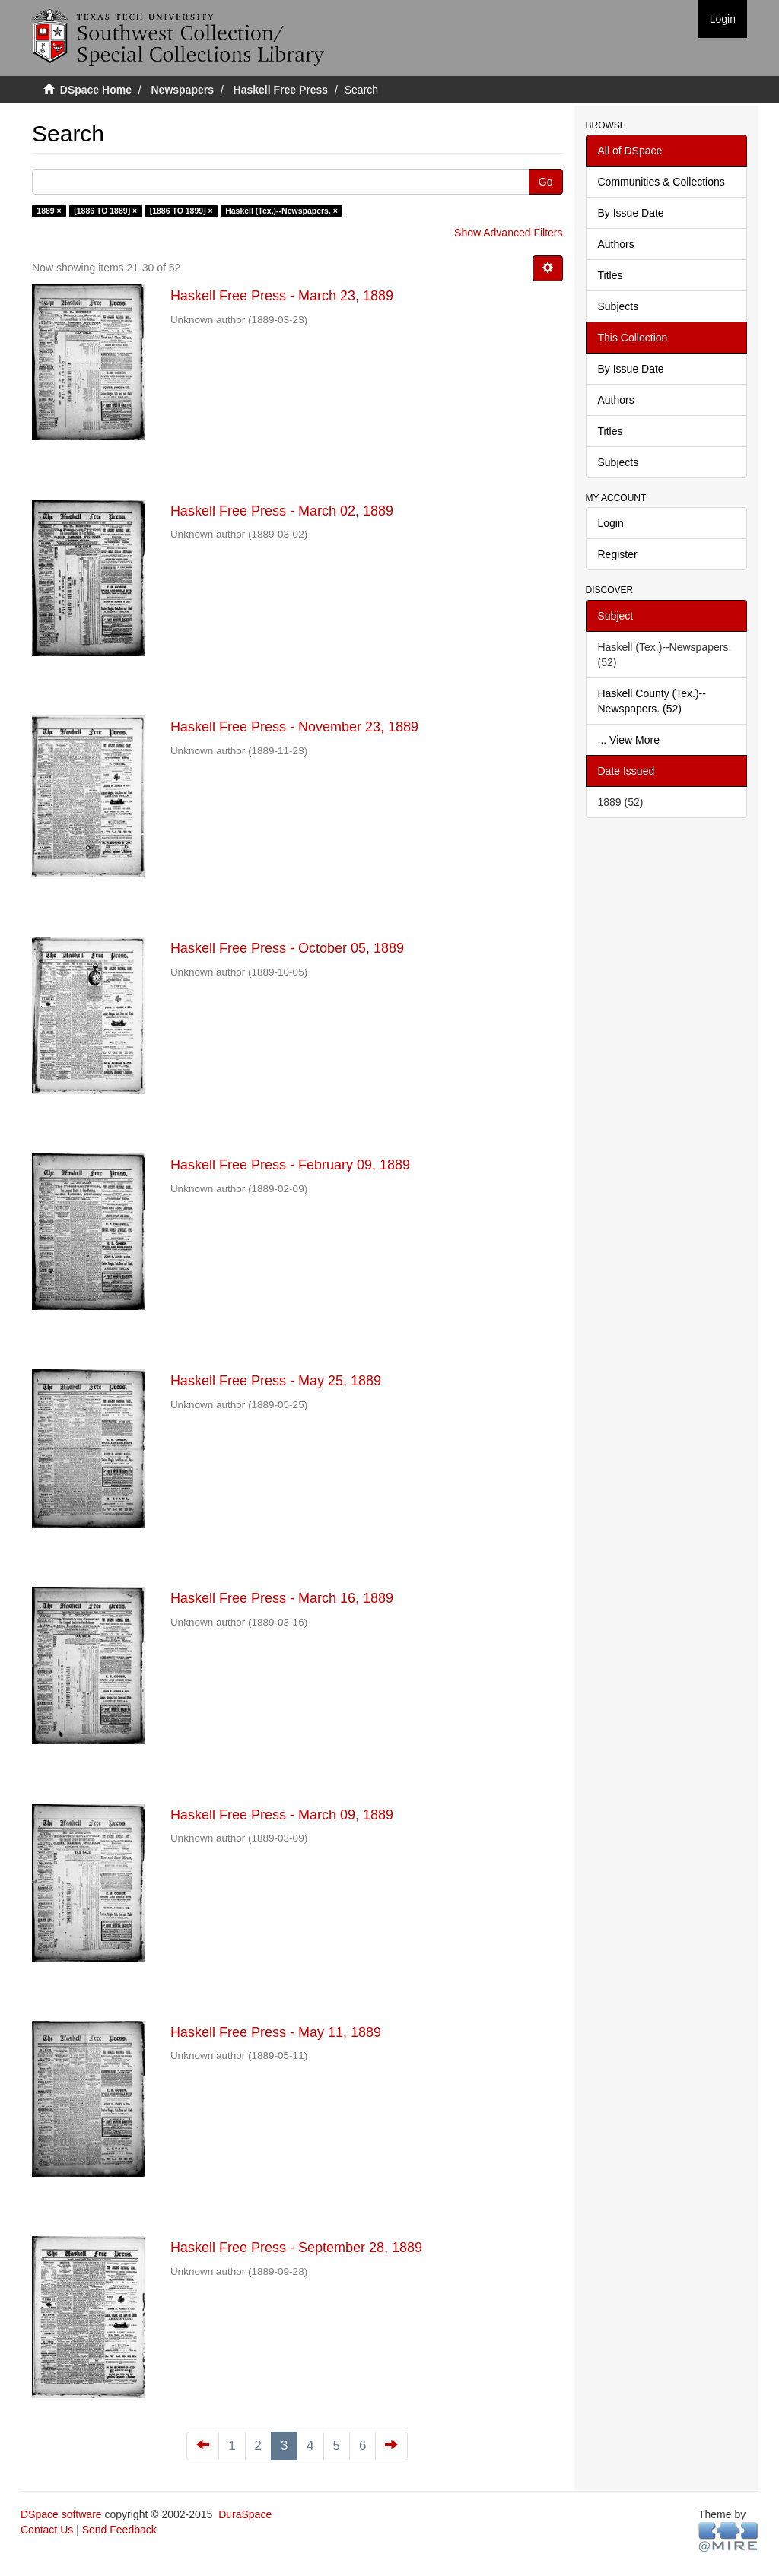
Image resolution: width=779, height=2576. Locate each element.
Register (618, 554)
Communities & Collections (661, 182)
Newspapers (182, 90)
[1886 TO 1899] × (181, 210)
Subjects (618, 306)
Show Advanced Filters (508, 233)
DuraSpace (245, 2514)
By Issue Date (631, 213)
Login (611, 523)
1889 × (49, 210)
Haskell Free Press (281, 90)
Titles (610, 275)
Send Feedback (119, 2530)
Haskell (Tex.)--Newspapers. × (281, 210)
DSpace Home (96, 90)
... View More (629, 740)
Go (546, 182)
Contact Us (47, 2530)
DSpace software (61, 2514)
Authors (616, 244)
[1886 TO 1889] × (105, 210)
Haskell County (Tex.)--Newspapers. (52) (652, 701)
